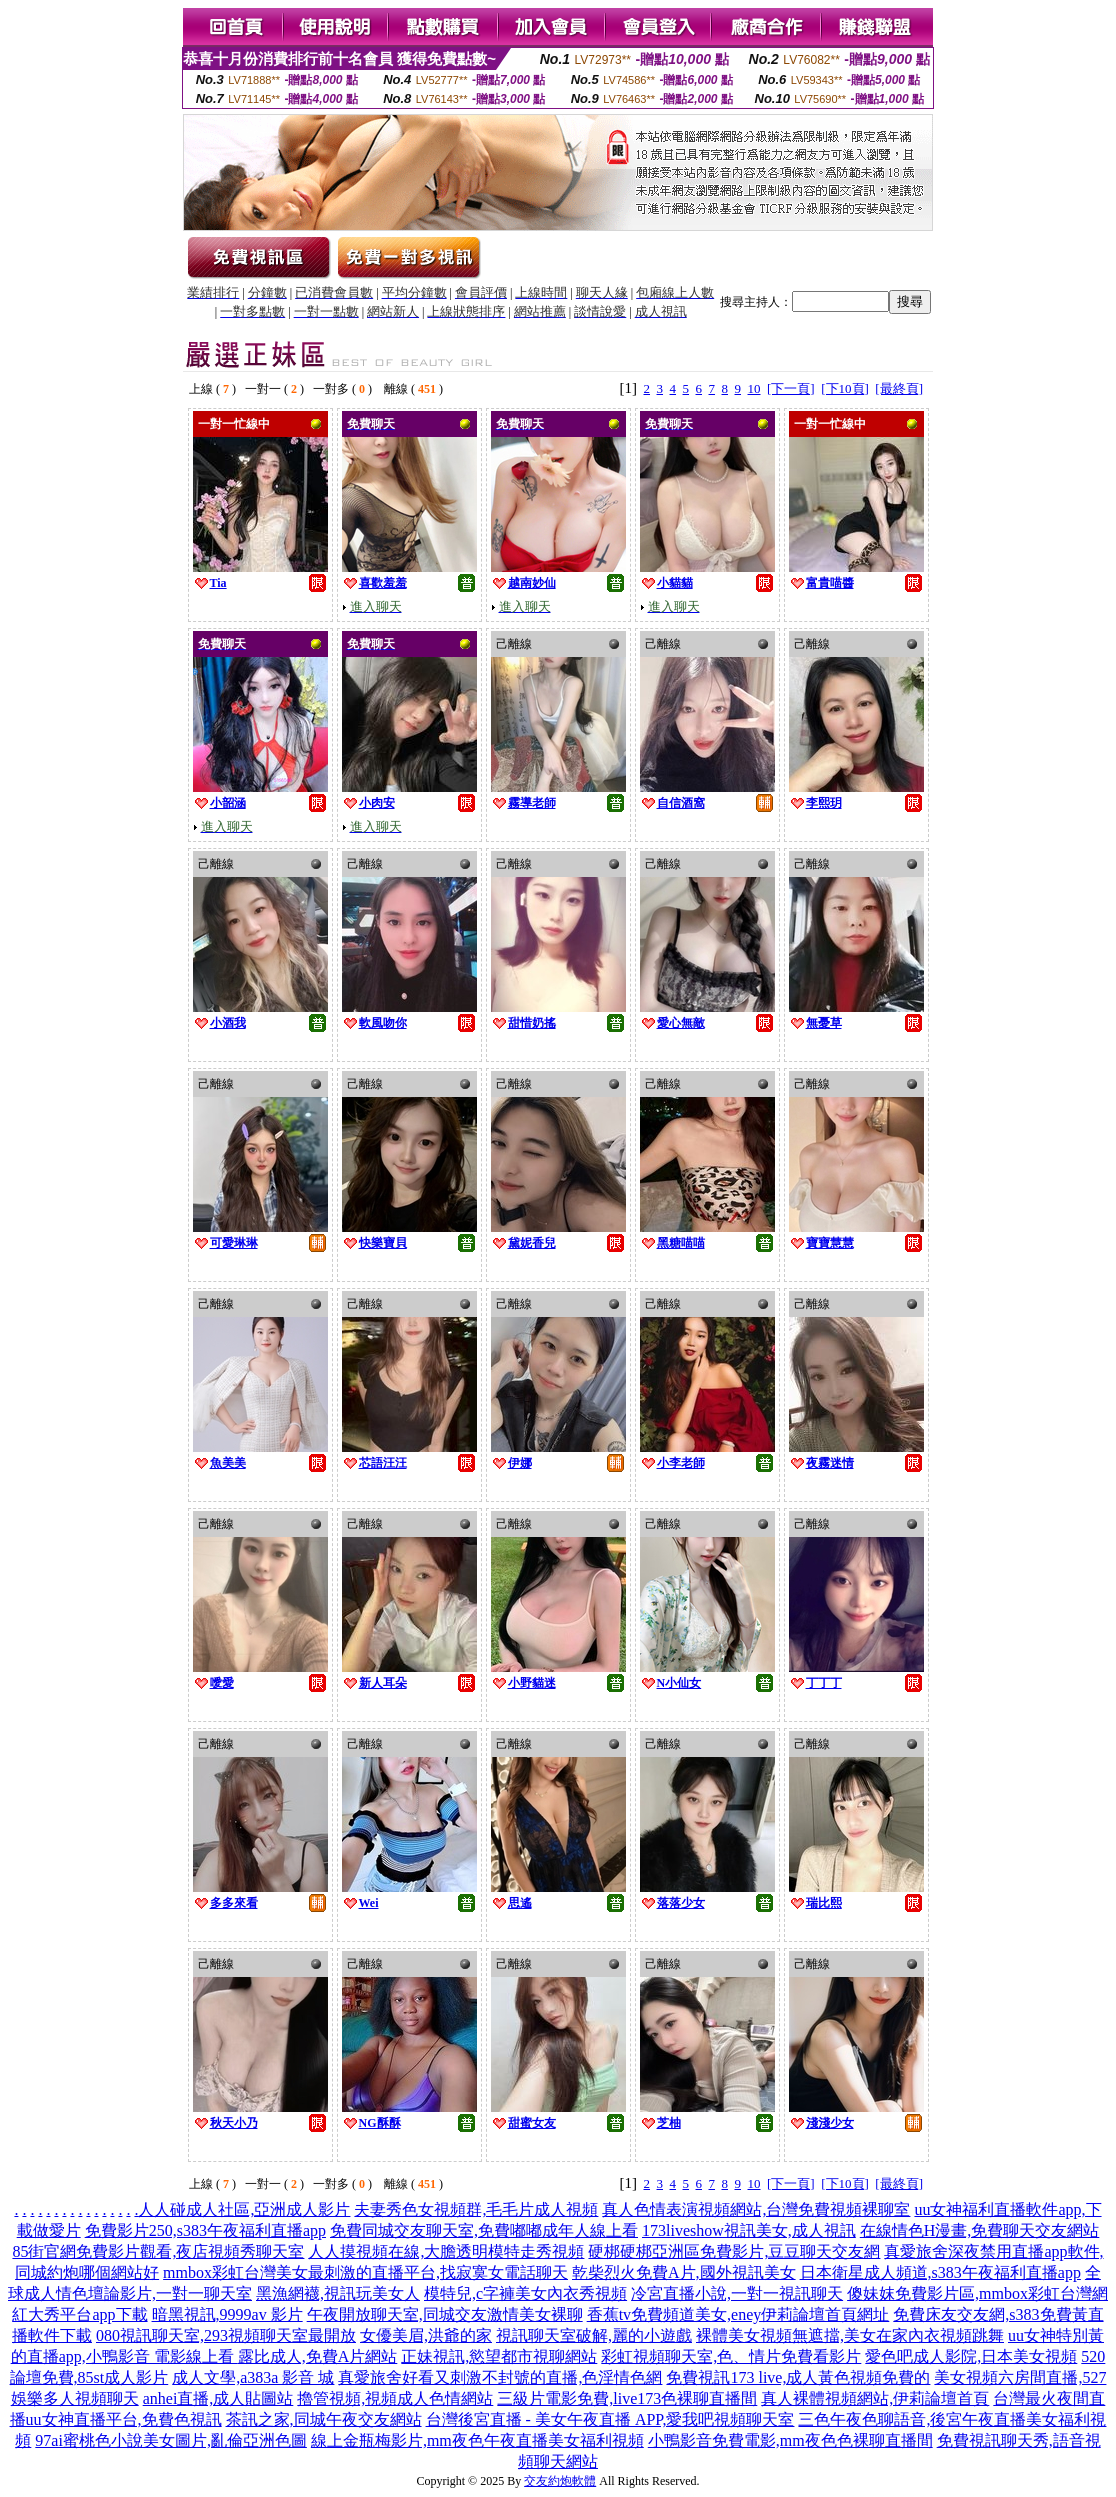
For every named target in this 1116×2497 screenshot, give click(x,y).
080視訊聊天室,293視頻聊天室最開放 (226, 2335)
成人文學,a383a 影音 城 (253, 2377)
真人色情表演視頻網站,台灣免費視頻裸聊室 (756, 2209)
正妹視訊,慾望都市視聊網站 (499, 2356)
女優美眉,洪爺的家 (426, 2335)
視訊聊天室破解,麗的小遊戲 (594, 2335)
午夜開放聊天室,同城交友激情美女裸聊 (445, 2314)
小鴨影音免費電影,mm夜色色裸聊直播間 (790, 2440)
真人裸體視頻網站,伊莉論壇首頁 (875, 2398)
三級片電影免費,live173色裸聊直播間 (627, 2398)
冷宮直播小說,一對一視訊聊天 (737, 2293)
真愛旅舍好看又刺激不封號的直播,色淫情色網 (500, 2377)
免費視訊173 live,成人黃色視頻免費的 (798, 2377)
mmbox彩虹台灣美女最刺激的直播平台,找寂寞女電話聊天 (365, 2272)
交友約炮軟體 (560, 2481)
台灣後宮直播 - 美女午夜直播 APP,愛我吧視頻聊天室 (610, 2419)
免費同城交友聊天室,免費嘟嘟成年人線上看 (484, 2230)
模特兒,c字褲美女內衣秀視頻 (525, 2293)
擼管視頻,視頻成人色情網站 (395, 2398)
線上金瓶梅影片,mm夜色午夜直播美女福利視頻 (477, 2440)
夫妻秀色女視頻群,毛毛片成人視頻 (476, 2209)
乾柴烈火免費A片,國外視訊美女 (684, 2272)
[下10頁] (845, 388)
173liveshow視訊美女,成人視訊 (749, 2230)
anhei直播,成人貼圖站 (218, 2398)
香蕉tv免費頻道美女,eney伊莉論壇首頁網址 (738, 2314)
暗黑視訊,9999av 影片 (227, 2314)
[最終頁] (899, 388)
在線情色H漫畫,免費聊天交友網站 (980, 2230)
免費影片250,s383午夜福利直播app (205, 2230)
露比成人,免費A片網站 (318, 2356)
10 (754, 388)
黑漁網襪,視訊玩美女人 (338, 2293)
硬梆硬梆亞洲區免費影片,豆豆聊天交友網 (734, 2251)
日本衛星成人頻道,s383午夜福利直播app (940, 2272)
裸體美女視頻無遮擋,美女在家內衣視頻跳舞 (850, 2335)
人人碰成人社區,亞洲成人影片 (244, 2209)
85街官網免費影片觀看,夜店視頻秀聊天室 (158, 2251)
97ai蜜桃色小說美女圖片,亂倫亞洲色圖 (171, 2440)
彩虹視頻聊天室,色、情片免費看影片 (731, 2356)
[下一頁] (791, 388)
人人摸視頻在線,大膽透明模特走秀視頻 (446, 2251)
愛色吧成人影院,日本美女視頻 (971, 2356)
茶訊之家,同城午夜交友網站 (324, 2419)
